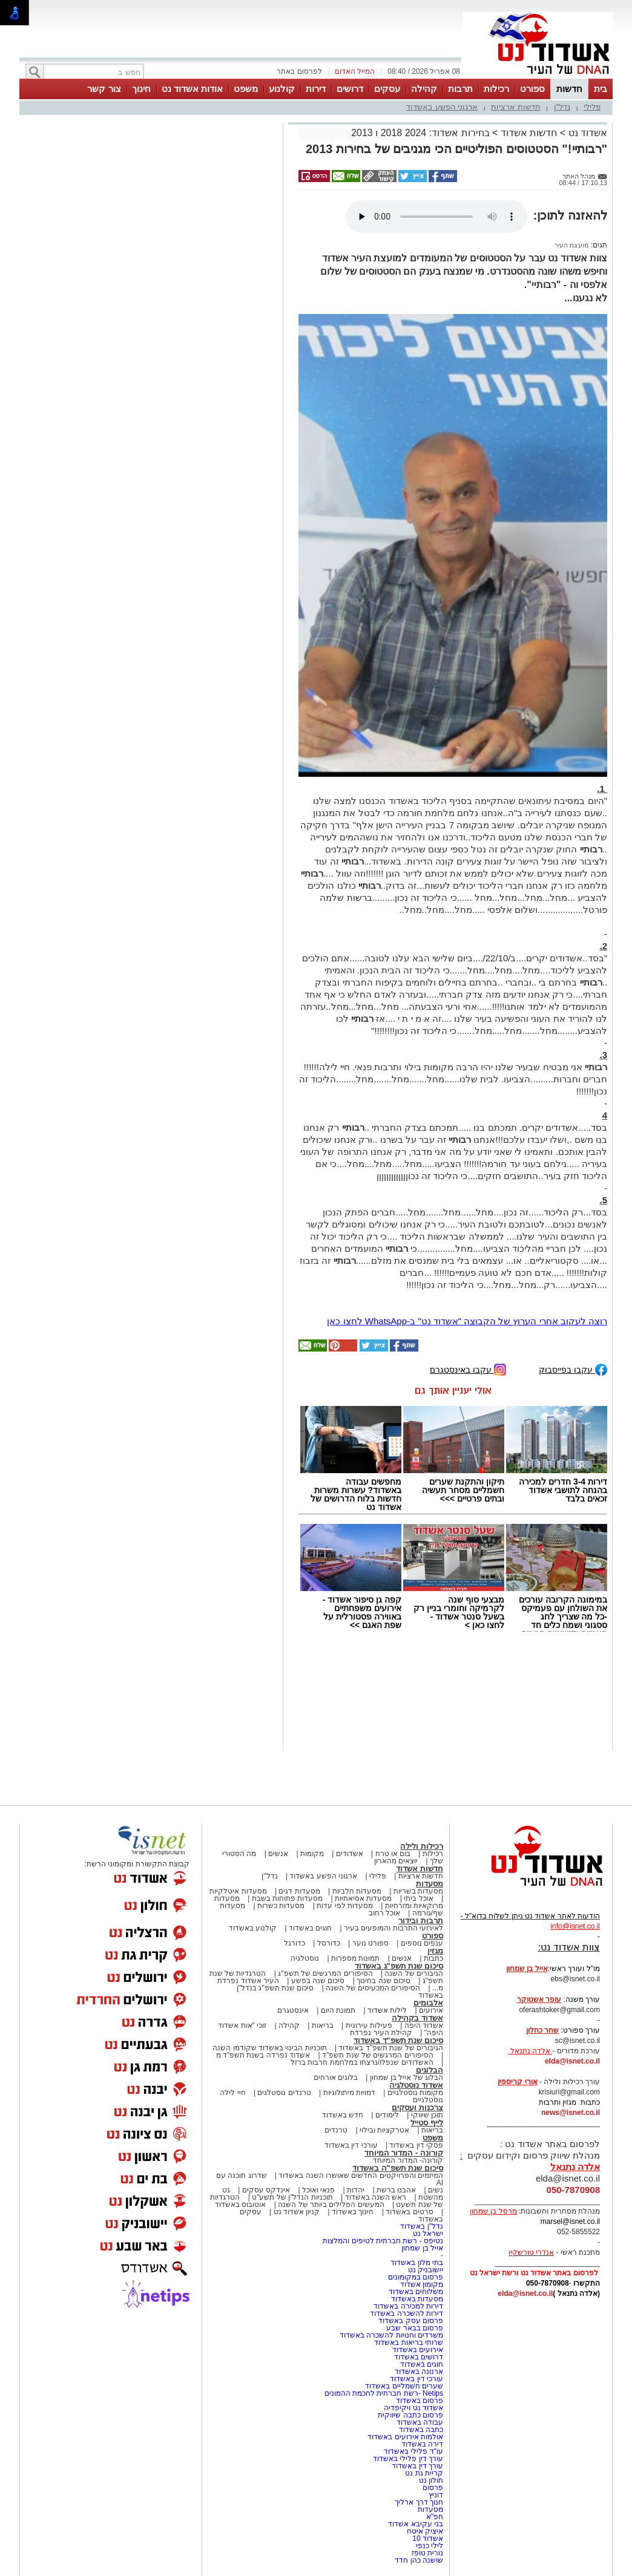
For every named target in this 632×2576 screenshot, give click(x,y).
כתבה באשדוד (420, 2429)
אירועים (431, 2010)
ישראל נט (428, 2233)
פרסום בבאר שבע (414, 2328)
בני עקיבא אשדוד (415, 2524)
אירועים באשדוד (417, 2350)
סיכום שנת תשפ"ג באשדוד (399, 1965)
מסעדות (429, 1883)
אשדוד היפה (422, 2025)
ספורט (532, 88)
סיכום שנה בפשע (318, 1980)
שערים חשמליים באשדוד (404, 2386)
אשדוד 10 (427, 2538)
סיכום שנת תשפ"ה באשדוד (397, 2167)
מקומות (312, 1853)
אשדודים (349, 1853)
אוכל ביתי (417, 1898)
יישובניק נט (424, 2270)
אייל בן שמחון (422, 2248)
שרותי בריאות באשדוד (408, 2342)
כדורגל (294, 1943)
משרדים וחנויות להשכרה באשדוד (391, 2335)
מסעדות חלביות (356, 1891)
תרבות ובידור (420, 1920)
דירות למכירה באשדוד (408, 2306)
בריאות (323, 2025)
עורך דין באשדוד (417, 2466)
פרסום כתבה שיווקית (409, 2415)
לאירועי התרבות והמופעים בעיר (393, 1928)
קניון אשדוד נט (295, 2212)
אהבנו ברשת (396, 2190)
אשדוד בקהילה (417, 2017)
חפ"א (434, 2516)
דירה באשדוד (422, 2444)
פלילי (592, 106)
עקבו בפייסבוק (573, 1369)
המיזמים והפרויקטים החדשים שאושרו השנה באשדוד (360, 2175)
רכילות (496, 88)
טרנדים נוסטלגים (284, 2092)
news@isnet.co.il (570, 2112)
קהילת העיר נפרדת (381, 2032)
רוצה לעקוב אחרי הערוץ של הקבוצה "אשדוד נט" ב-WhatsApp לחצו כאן (467, 1321)
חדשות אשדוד (529, 133)
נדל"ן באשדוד (421, 2226)
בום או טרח (393, 1853)
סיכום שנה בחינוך (383, 1980)
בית (600, 88)
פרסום (432, 2487)
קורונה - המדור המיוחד (403, 2152)
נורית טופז (427, 2553)
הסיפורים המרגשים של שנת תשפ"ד (376, 2055)
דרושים (350, 88)
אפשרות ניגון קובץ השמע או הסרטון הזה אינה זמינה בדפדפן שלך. (436, 216)
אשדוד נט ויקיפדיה (412, 2408)
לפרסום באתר (299, 71)
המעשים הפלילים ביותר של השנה (331, 2204)
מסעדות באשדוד (417, 2299)
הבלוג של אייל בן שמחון (406, 2077)
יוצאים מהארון (396, 1861)
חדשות (569, 88)
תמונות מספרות (354, 1958)
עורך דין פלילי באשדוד (407, 2458)
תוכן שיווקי (427, 2115)
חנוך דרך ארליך (419, 2502)
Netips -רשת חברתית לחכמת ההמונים (383, 2393)
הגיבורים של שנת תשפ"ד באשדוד (390, 2048)
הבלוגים (429, 2069)
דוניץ (436, 2495)
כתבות (433, 1958)
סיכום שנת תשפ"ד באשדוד (398, 2040)
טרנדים (335, 2130)
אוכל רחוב (384, 1913)
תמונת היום (338, 2010)
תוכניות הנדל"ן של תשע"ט (292, 2197)
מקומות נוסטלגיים (414, 2092)
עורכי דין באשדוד (351, 2145)
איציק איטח (425, 2531)
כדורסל (328, 1943)
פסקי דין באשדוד (416, 2145)
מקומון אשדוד (421, 2284)
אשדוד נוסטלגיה (416, 2085)
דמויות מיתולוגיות (349, 2092)
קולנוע (282, 88)
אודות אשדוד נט (192, 88)
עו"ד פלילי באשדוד (412, 2451)
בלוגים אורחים (336, 2077)
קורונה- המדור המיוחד (408, 2160)
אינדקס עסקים (266, 2190)
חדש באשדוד (342, 2115)
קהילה (424, 88)
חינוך (141, 88)
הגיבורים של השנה (413, 1973)
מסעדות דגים (299, 1891)
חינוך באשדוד (353, 2212)
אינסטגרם (293, 2010)
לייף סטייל (426, 2122)
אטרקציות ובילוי (384, 2130)
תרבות (460, 88)
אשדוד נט (586, 133)
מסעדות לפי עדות (345, 1905)
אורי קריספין (517, 2081)
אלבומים (428, 2002)
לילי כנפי (429, 2546)
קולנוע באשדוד (253, 1928)
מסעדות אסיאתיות (363, 1898)
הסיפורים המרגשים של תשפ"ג (325, 1973)
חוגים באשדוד (310, 1928)
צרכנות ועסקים (417, 2107)
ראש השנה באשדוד (376, 2197)
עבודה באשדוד (418, 2422)
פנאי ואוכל (318, 2190)
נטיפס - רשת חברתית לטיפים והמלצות (383, 2241)
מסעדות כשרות (280, 1905)
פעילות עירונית (369, 2025)
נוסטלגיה (305, 1958)
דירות (316, 88)
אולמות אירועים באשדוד (405, 2437)
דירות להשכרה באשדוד (406, 2313)
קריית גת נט (424, 2473)
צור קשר (103, 88)
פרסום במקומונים (415, 2277)
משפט (246, 88)
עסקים (387, 88)
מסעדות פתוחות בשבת (287, 1898)
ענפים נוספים (422, 1943)
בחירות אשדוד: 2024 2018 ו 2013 (420, 133)
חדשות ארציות (516, 106)
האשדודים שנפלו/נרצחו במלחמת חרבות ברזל (362, 2062)
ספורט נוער (370, 1943)
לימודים (386, 2115)
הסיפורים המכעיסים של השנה (373, 1988)
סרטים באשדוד (409, 2212)
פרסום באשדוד (418, 2400)
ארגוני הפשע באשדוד (442, 106)
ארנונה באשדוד (419, 2371)
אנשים (278, 1853)
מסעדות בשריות (418, 1891)
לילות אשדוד (387, 2010)
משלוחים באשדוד (416, 2291)
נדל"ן (562, 106)
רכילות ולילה (421, 1846)
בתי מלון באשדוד (416, 2262)
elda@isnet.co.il (572, 2061)
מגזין (435, 1950)
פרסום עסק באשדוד (410, 2320)
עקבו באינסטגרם (468, 1369)
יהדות (355, 2190)
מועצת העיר (571, 245)
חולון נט (429, 2480)
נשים (435, 2190)
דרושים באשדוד (418, 2357)
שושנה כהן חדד (419, 2560)
